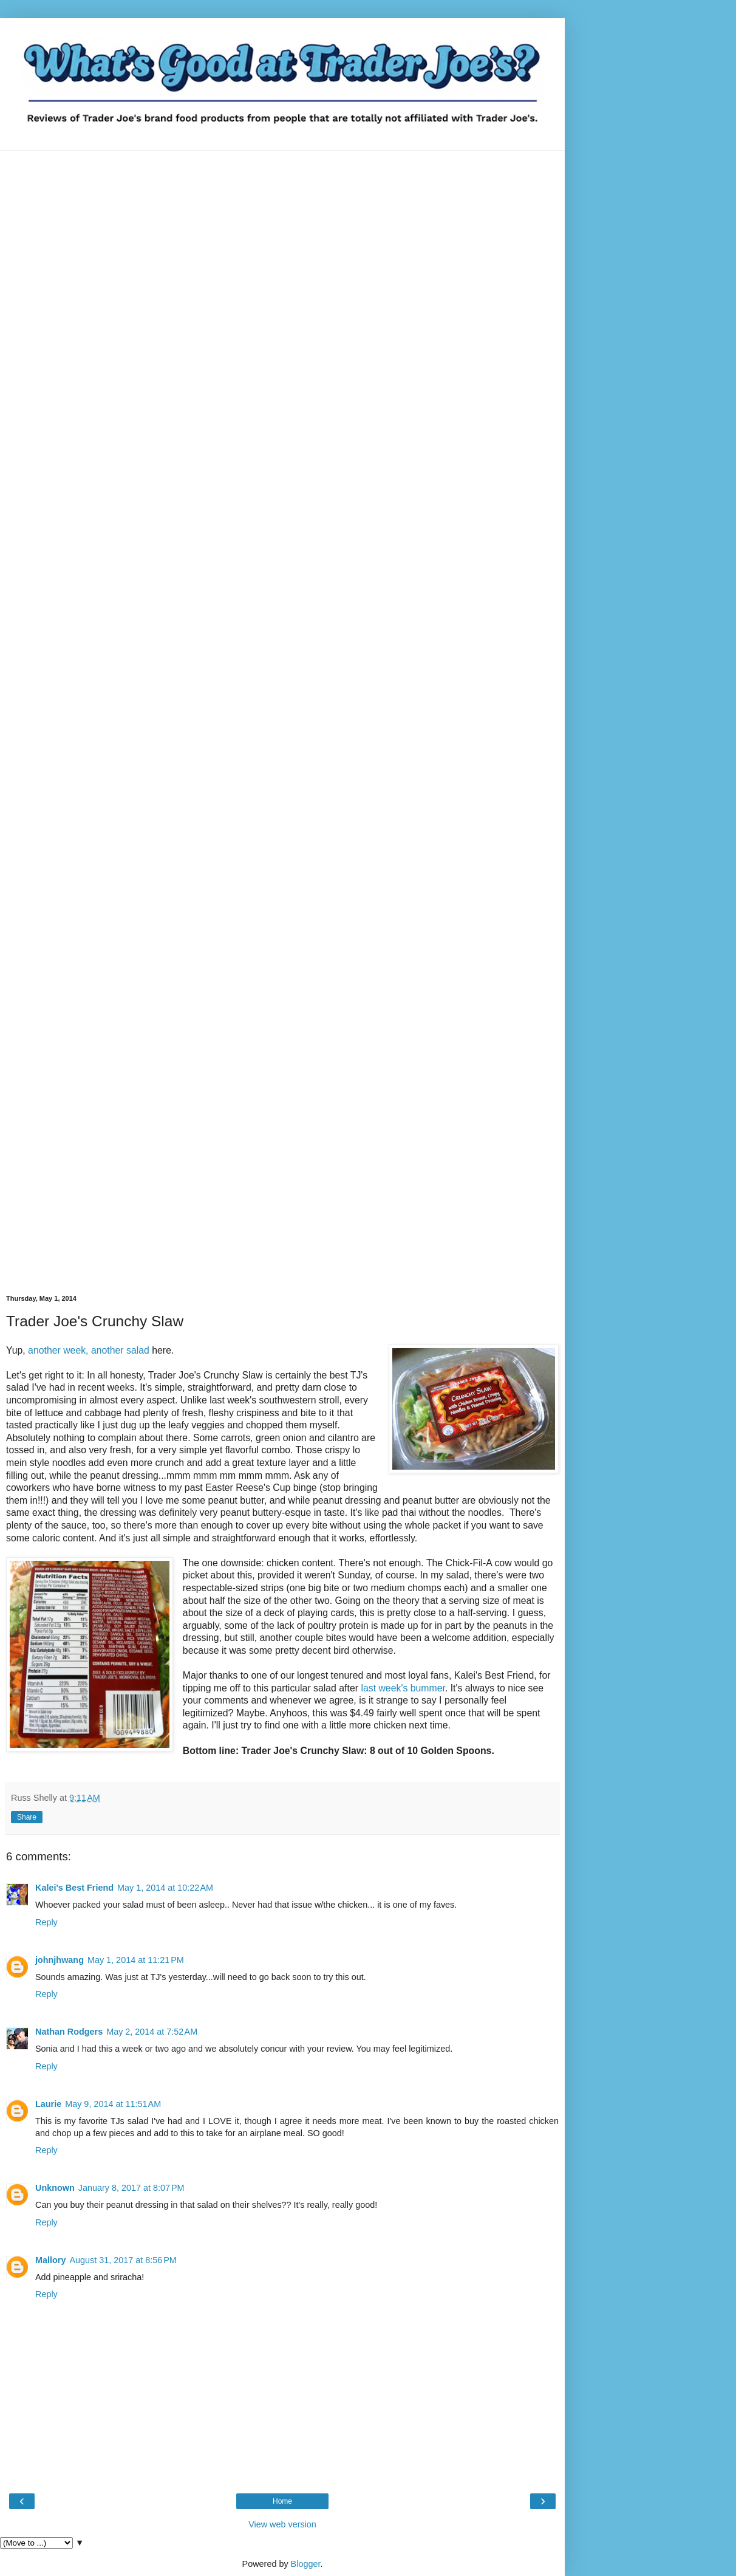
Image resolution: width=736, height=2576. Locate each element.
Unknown (55, 2188)
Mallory (50, 2260)
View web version (282, 2524)
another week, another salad (90, 1350)
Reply (46, 1922)
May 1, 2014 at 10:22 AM (165, 1888)
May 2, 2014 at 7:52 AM (151, 2031)
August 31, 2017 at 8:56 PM (122, 2260)
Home (282, 2501)
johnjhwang (59, 1960)
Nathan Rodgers (69, 2031)
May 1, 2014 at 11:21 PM (135, 1960)
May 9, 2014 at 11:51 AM (113, 2104)
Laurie (48, 2104)
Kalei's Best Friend (74, 1888)
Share (26, 1817)
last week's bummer (401, 1688)
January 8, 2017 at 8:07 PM (131, 2188)
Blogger (306, 2564)
